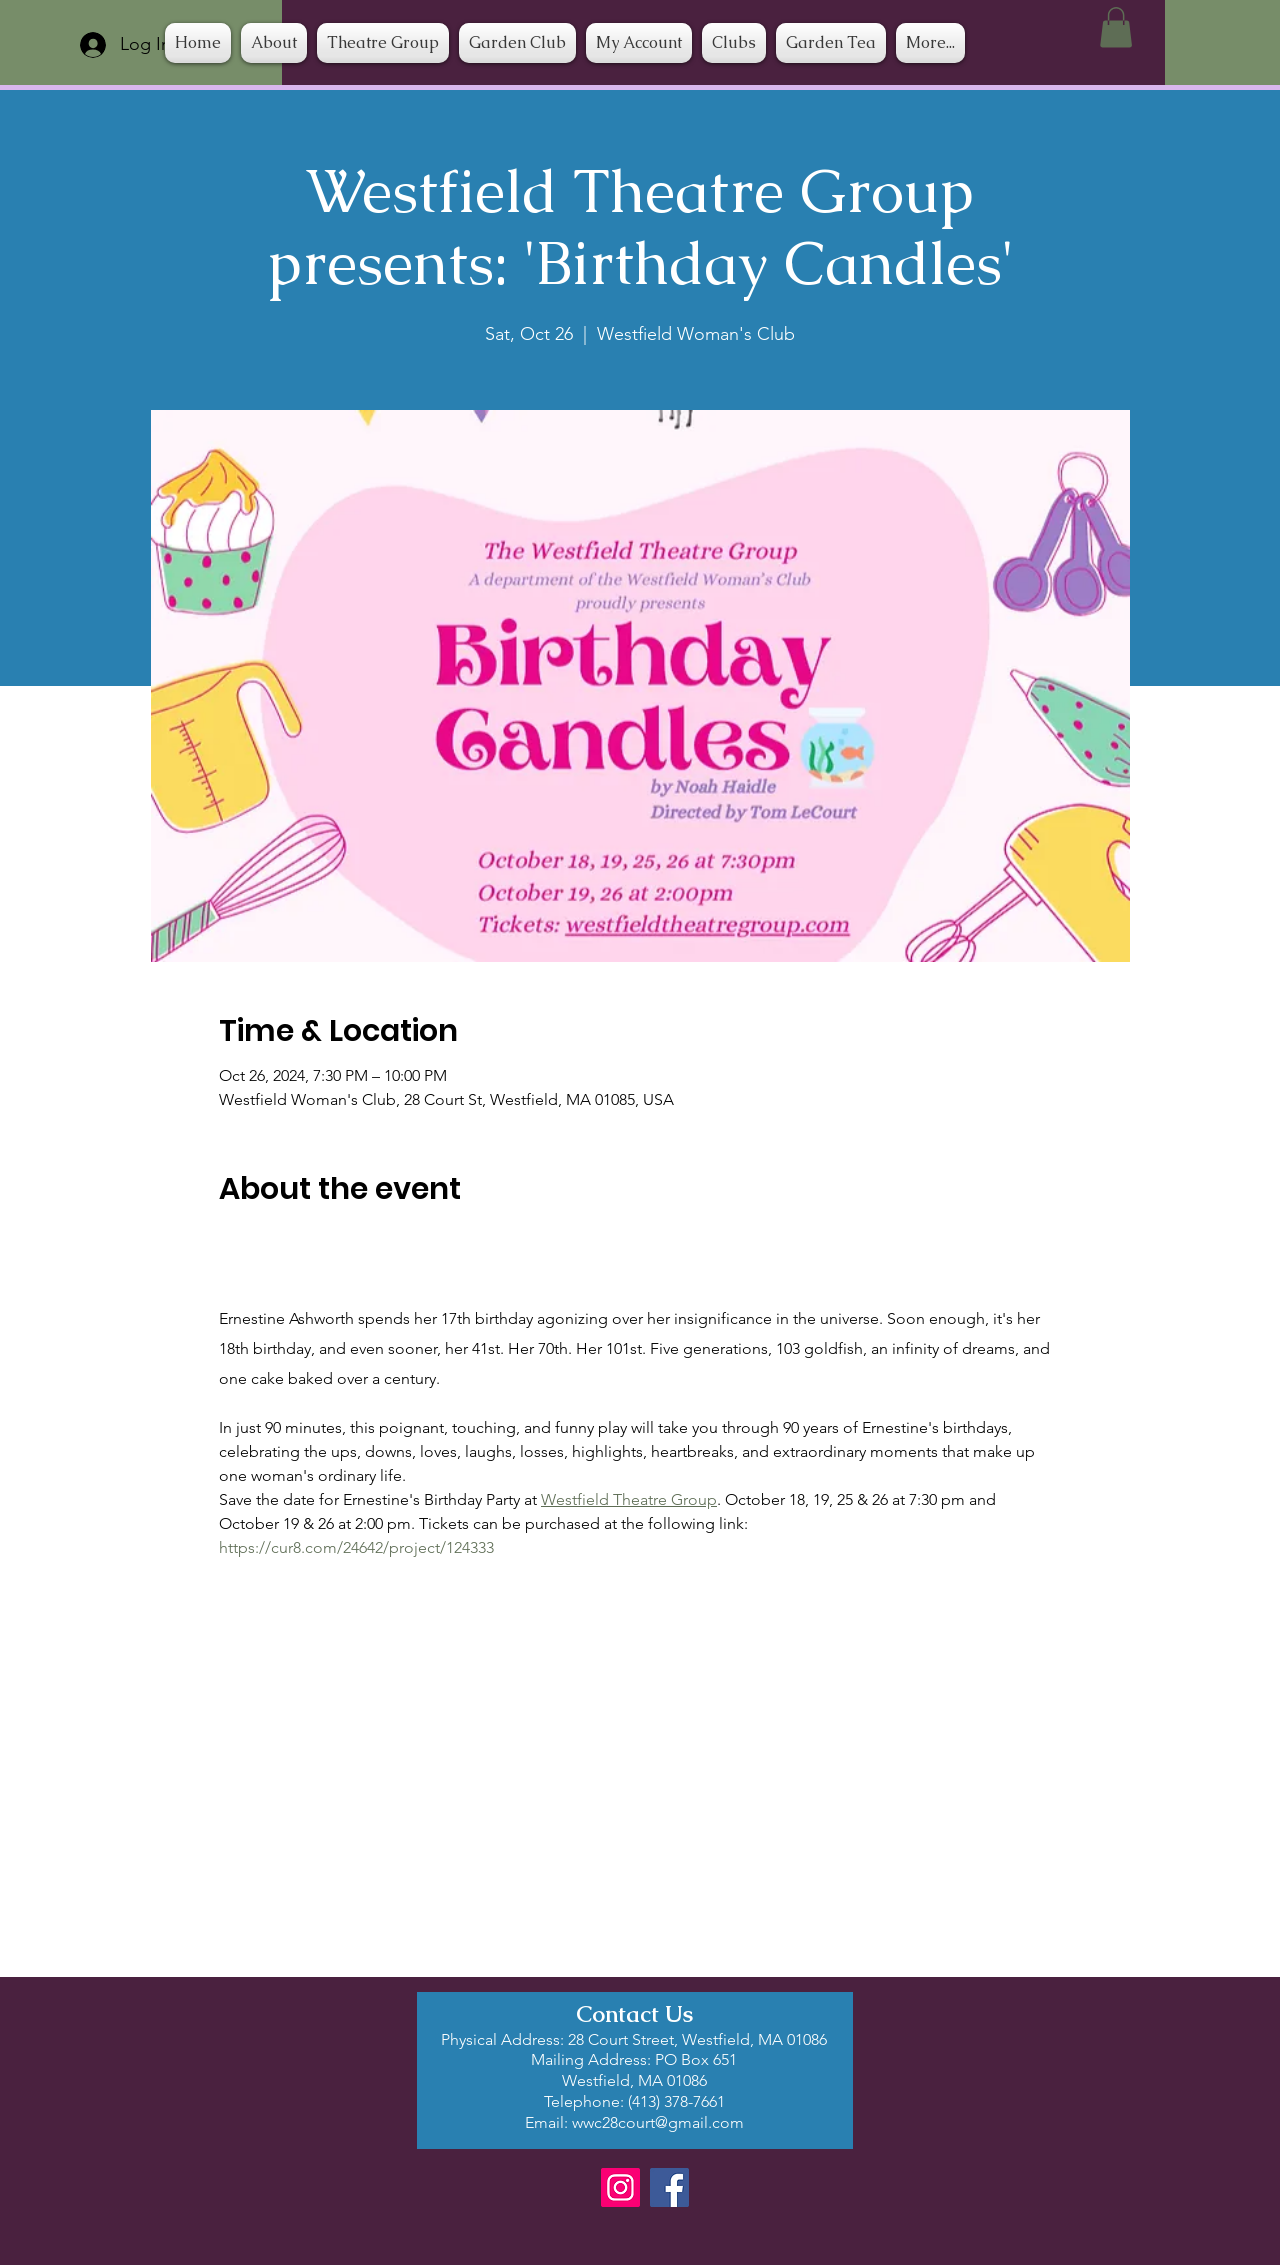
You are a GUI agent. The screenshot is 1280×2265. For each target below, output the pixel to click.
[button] (734, 43)
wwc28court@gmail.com (658, 2122)
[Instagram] (620, 2187)
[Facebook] (669, 2187)
